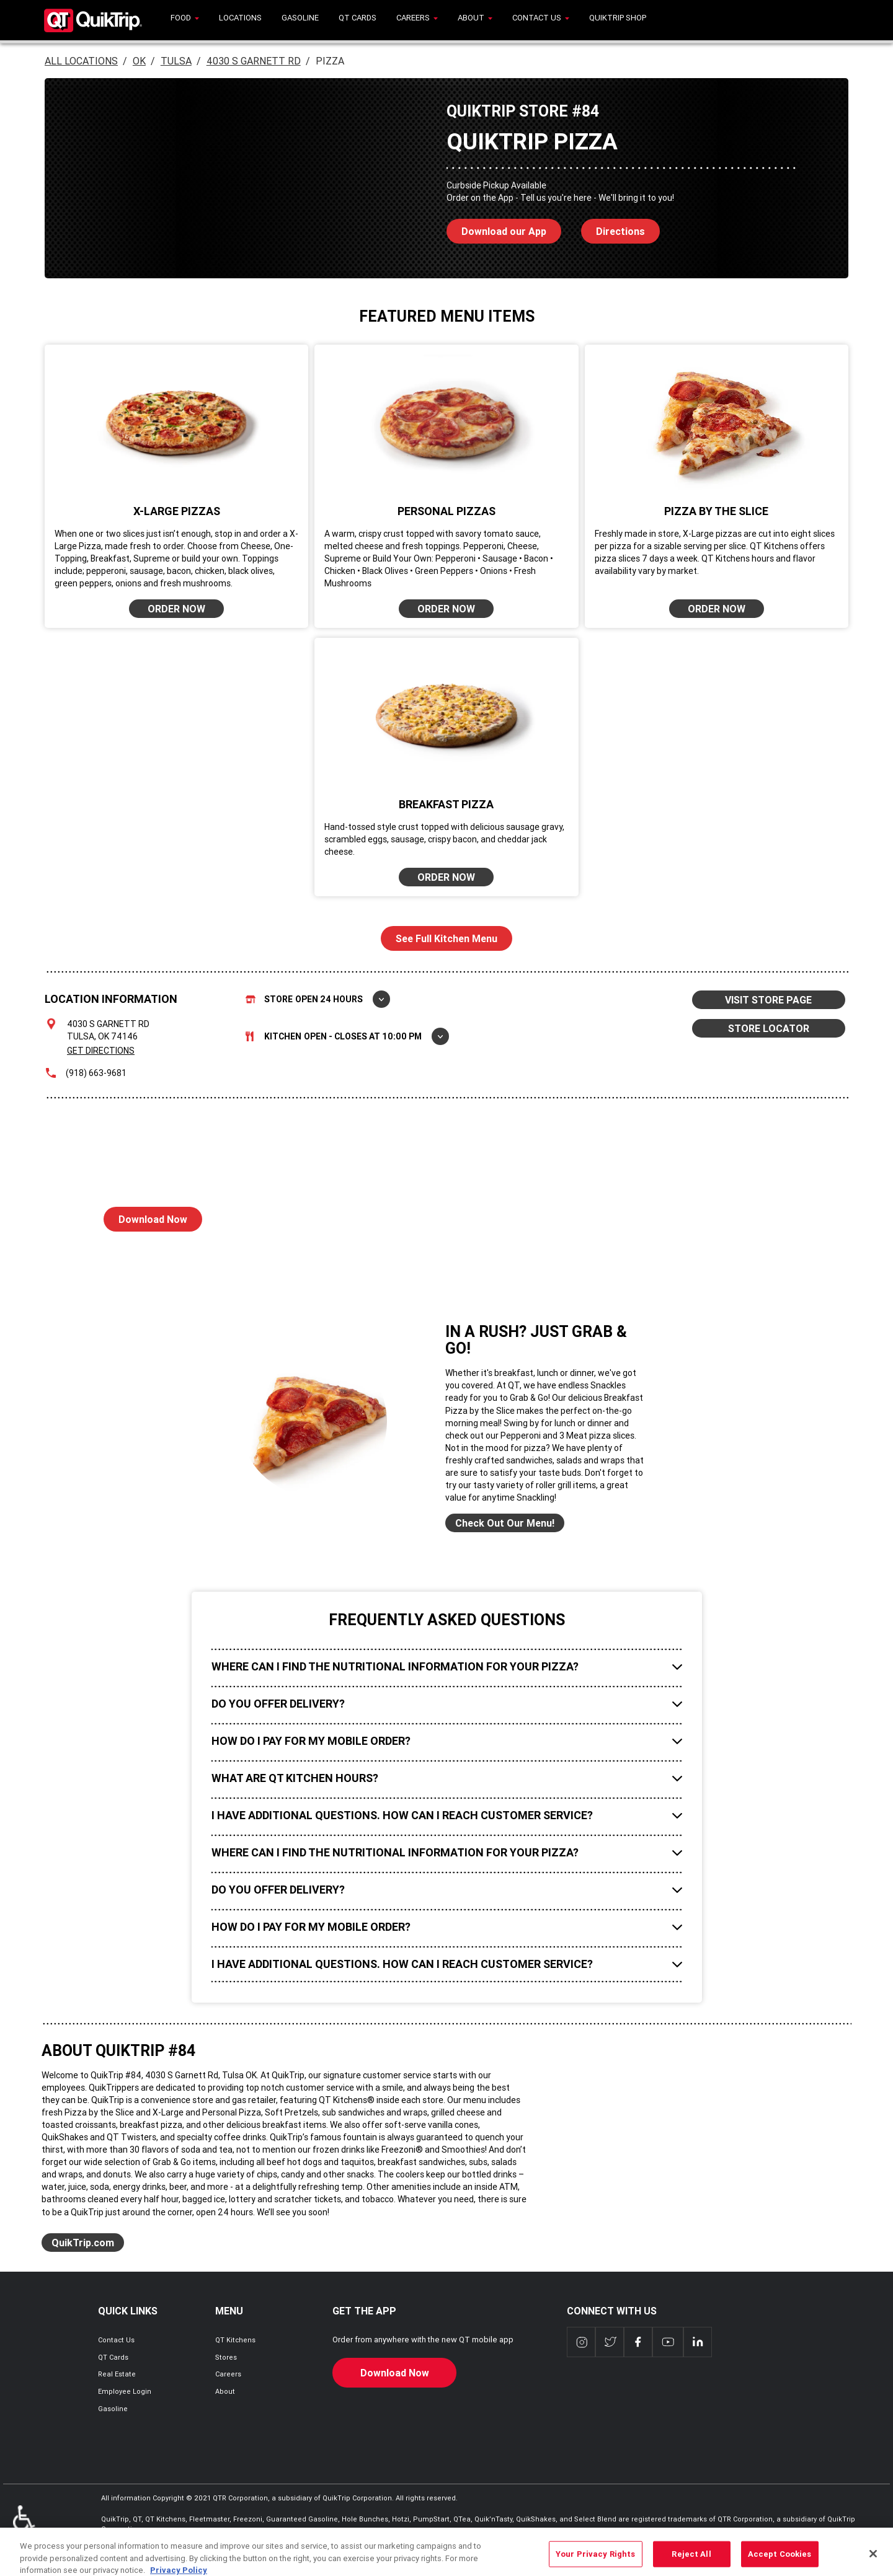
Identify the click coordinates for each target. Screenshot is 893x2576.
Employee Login (124, 2391)
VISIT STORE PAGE (768, 1000)
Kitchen (347, 1036)
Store (318, 999)
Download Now (145, 1216)
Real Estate (117, 2374)
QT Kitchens (235, 2340)
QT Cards (113, 2357)
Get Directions (101, 1050)
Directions (613, 228)
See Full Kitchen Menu (446, 938)
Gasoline (113, 2408)
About (225, 2391)
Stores (226, 2357)
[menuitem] (185, 20)
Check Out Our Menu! (504, 1523)
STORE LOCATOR (768, 1028)
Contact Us (116, 2340)
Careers (228, 2374)
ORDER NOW (176, 608)
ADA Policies (24, 2524)
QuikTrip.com (82, 2242)
